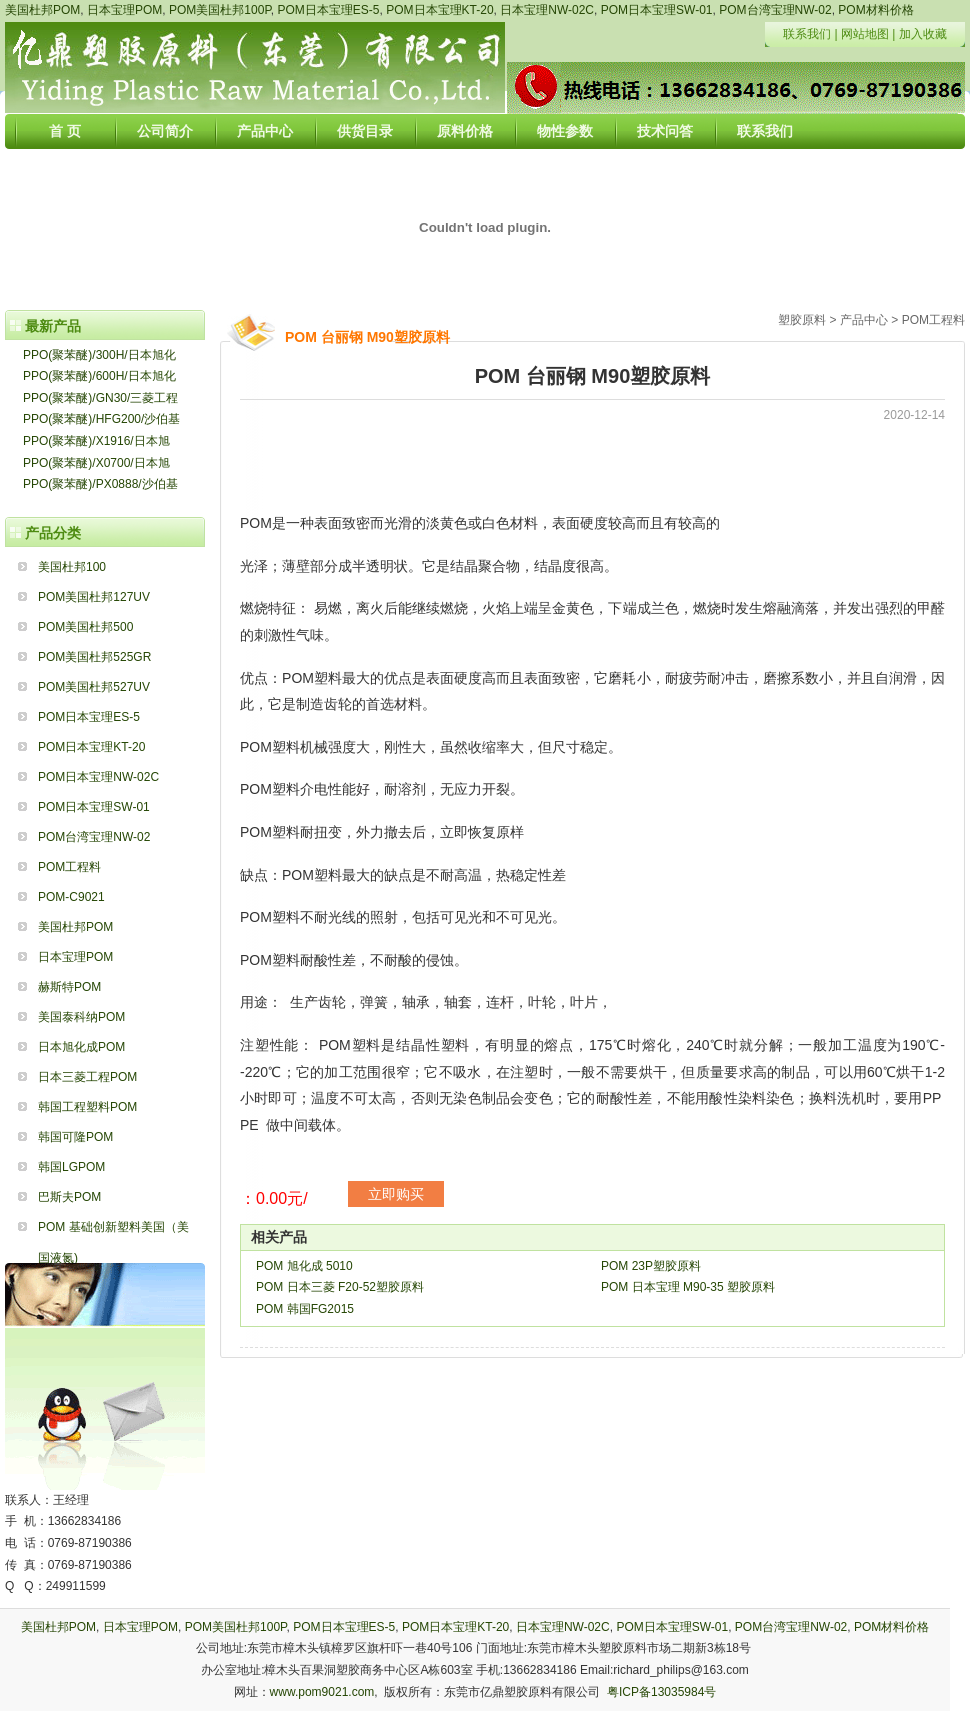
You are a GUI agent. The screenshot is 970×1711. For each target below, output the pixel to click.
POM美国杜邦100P (220, 10)
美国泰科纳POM (81, 1017)
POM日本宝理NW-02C (98, 777)
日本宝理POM (124, 10)
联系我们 (807, 34)
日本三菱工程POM (87, 1077)
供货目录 (365, 131)
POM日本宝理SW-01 (657, 10)
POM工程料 (69, 867)
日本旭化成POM (81, 1047)
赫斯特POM (69, 987)
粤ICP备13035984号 (661, 1692)
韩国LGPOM (71, 1167)
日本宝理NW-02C (547, 10)
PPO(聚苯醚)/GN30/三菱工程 (100, 398)
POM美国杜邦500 (85, 627)
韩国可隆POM (75, 1137)
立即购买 (396, 1194)
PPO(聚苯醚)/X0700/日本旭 (96, 463)
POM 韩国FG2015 (305, 1309)
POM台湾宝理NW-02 (775, 10)
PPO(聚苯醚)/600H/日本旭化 (99, 376)
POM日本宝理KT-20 (439, 10)
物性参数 (565, 131)
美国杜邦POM (42, 10)
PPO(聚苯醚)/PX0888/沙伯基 (100, 484)
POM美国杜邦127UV (94, 597)
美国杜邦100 (72, 567)
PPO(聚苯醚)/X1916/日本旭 (96, 441)
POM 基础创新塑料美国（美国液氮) (113, 1231)
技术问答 (665, 131)
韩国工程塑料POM (87, 1107)
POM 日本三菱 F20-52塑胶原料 (340, 1287)
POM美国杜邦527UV (94, 687)
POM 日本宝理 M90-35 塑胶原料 (688, 1287)
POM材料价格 (875, 10)
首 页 (65, 131)
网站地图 (865, 34)
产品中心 (265, 131)
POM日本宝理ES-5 (329, 10)
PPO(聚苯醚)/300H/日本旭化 (99, 355)
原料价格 (465, 131)
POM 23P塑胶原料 (651, 1266)
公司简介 (165, 131)
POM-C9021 (71, 897)
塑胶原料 (802, 320)
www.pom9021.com (322, 1692)
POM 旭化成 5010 (304, 1266)
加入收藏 (923, 34)
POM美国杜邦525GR (94, 657)
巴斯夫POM (69, 1197)
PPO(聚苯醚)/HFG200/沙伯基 (101, 419)
